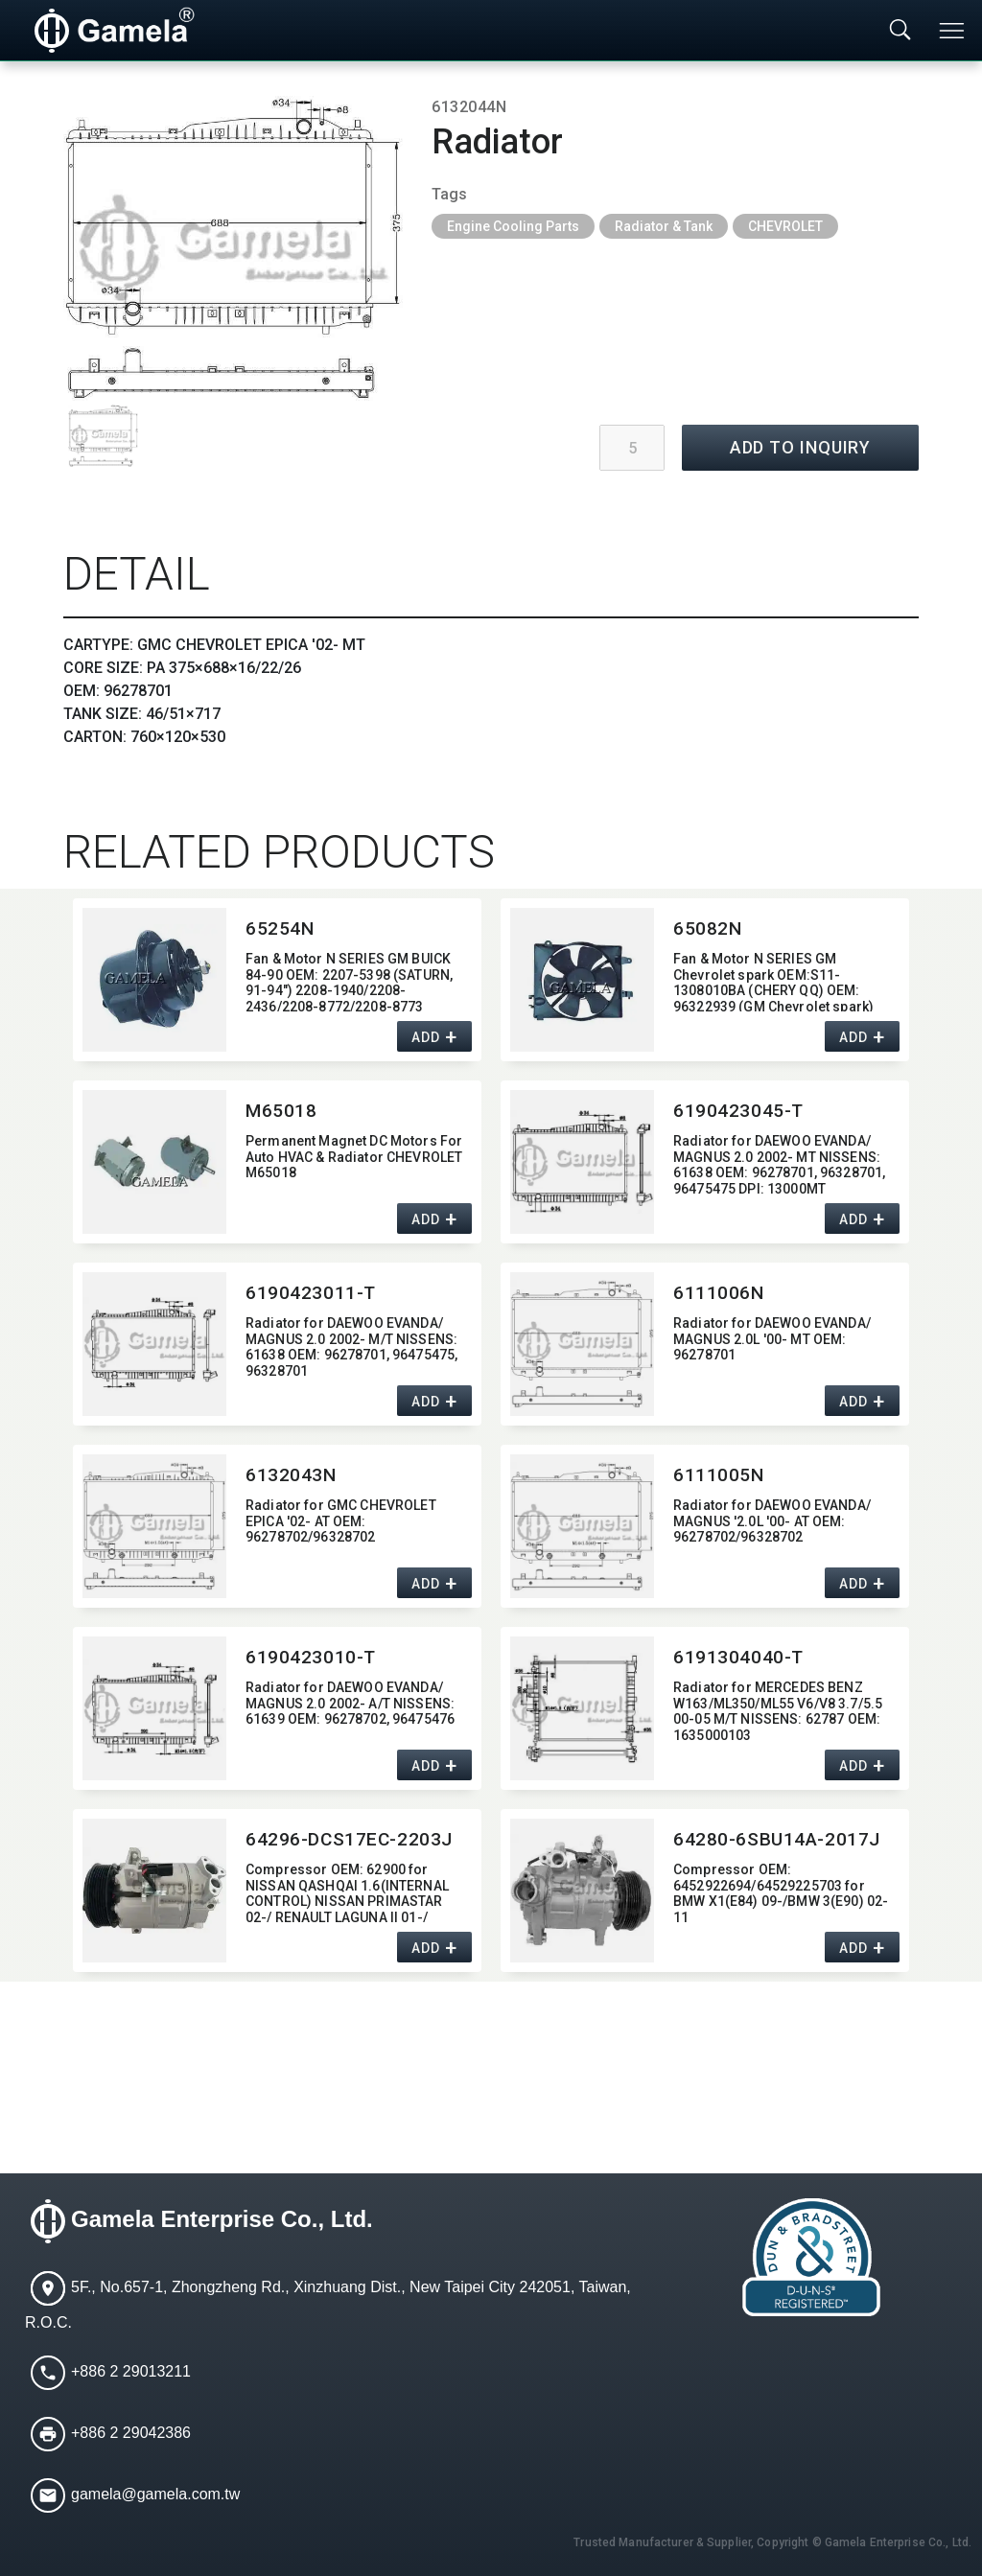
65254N (280, 928)
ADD (425, 1037)
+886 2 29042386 (131, 2433)
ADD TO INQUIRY (801, 447)
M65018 (281, 1111)
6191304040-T (738, 1657)
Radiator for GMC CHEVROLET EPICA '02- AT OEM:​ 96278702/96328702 (341, 1521)
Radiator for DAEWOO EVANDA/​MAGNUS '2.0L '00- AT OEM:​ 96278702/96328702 (772, 1521)
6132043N (291, 1475)
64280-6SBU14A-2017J (776, 1839)
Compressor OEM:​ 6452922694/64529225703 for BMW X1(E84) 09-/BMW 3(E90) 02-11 (780, 1892)
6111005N (718, 1475)
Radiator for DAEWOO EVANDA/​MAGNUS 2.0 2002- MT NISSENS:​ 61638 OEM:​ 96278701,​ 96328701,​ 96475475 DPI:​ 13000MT (779, 1163)
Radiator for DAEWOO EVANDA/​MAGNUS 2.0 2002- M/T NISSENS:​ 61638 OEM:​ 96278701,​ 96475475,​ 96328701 (351, 1345)
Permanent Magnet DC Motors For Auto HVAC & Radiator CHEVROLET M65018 (354, 1157)
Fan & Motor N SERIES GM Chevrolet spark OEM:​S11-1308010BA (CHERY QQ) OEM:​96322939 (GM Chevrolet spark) (773, 981)
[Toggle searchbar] (900, 30)
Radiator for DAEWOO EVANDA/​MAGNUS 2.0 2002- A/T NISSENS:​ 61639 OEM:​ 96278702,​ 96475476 (350, 1704)
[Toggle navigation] (953, 30)
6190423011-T (311, 1293)
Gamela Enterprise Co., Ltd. (222, 2220)
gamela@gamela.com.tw (155, 2494)
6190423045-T (738, 1111)
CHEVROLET (785, 226)
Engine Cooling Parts (513, 226)
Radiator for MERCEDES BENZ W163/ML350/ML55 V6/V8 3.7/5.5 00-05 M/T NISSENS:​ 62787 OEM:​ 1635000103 (777, 1710)
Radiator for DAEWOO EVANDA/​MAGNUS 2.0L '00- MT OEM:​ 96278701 (772, 1339)
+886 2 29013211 (131, 2371)
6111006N (718, 1293)
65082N (707, 928)
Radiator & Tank (664, 226)
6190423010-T (311, 1657)
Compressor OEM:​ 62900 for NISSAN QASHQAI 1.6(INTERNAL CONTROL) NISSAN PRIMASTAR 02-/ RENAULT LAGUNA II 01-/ (347, 1892)
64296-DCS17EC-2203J (349, 1839)
